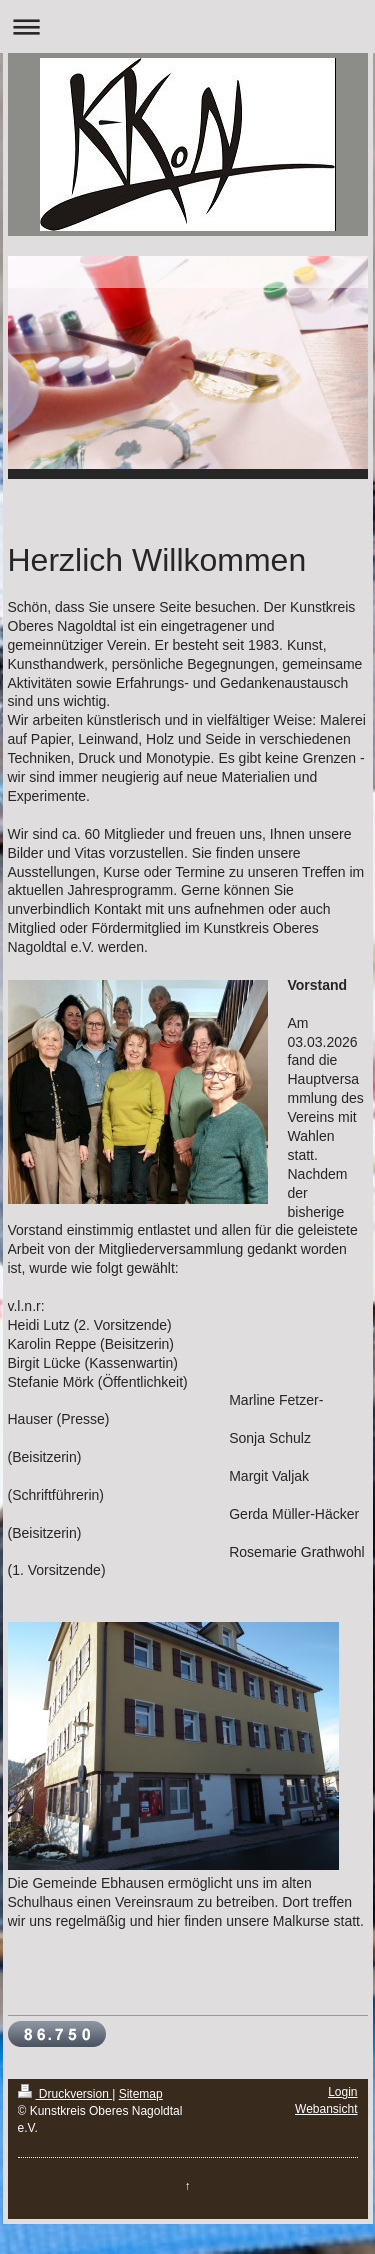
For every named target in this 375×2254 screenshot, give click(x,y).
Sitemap (141, 2094)
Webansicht (326, 2109)
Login (342, 2092)
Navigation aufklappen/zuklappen (187, 26)
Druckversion (65, 2094)
